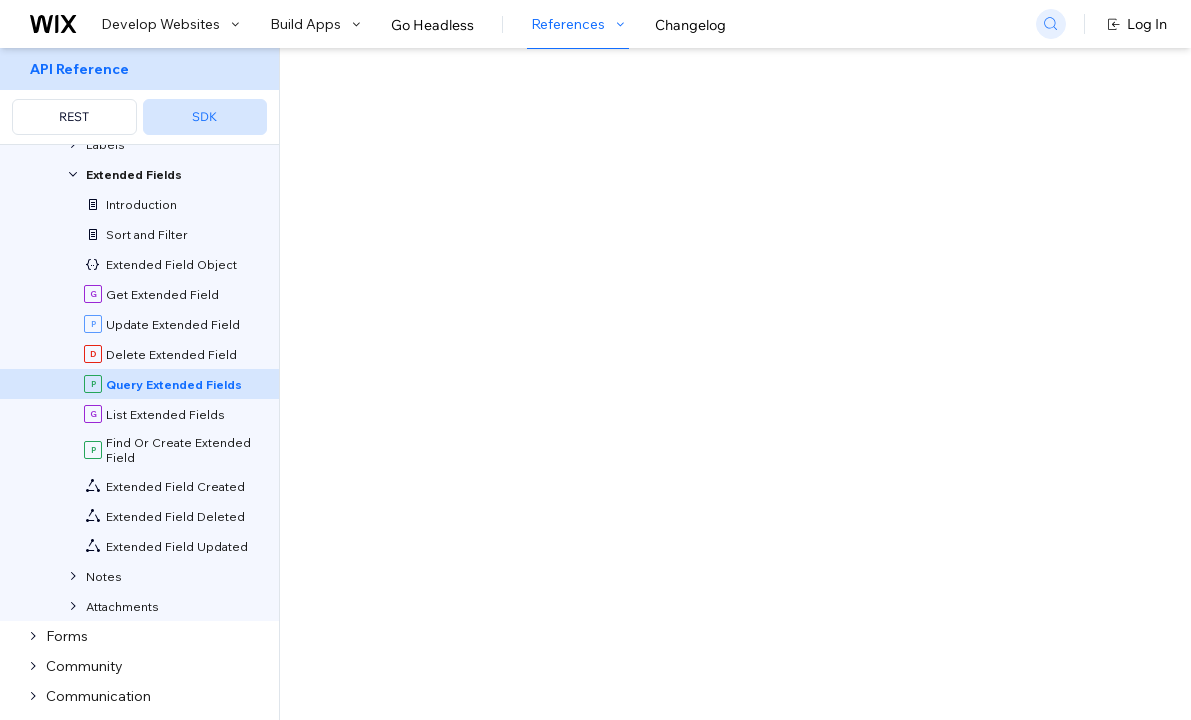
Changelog (690, 25)
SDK (204, 116)
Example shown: (886, 214)
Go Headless (432, 25)
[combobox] (982, 244)
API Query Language (512, 459)
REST (74, 116)
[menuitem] (139, 96)
